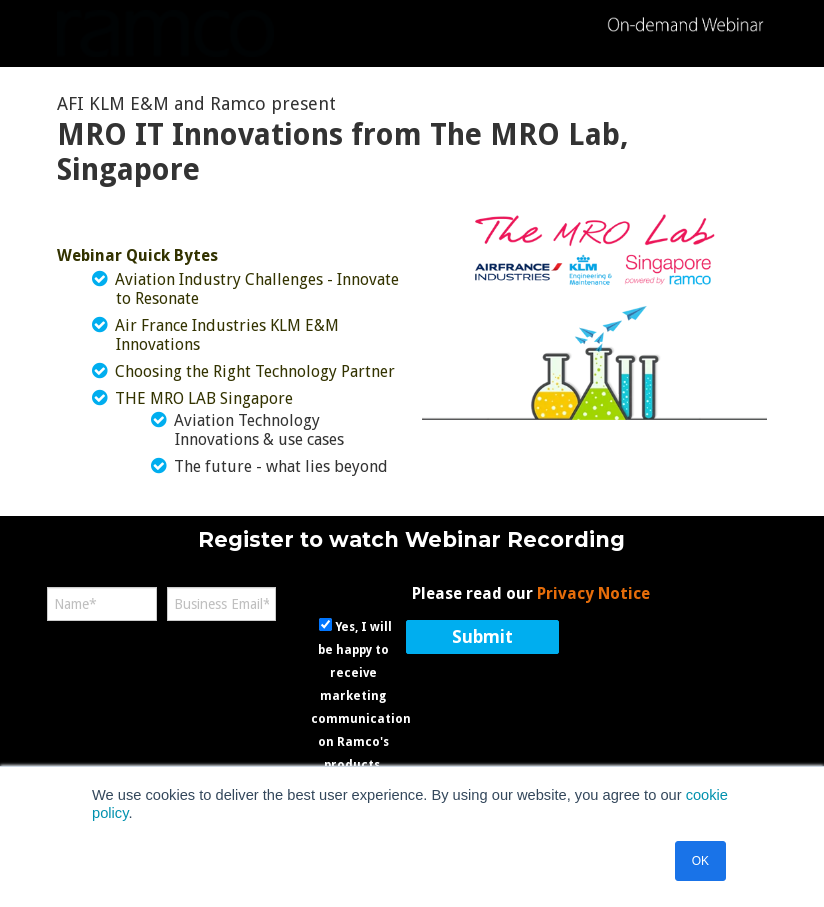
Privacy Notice (593, 593)
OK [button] (700, 861)
